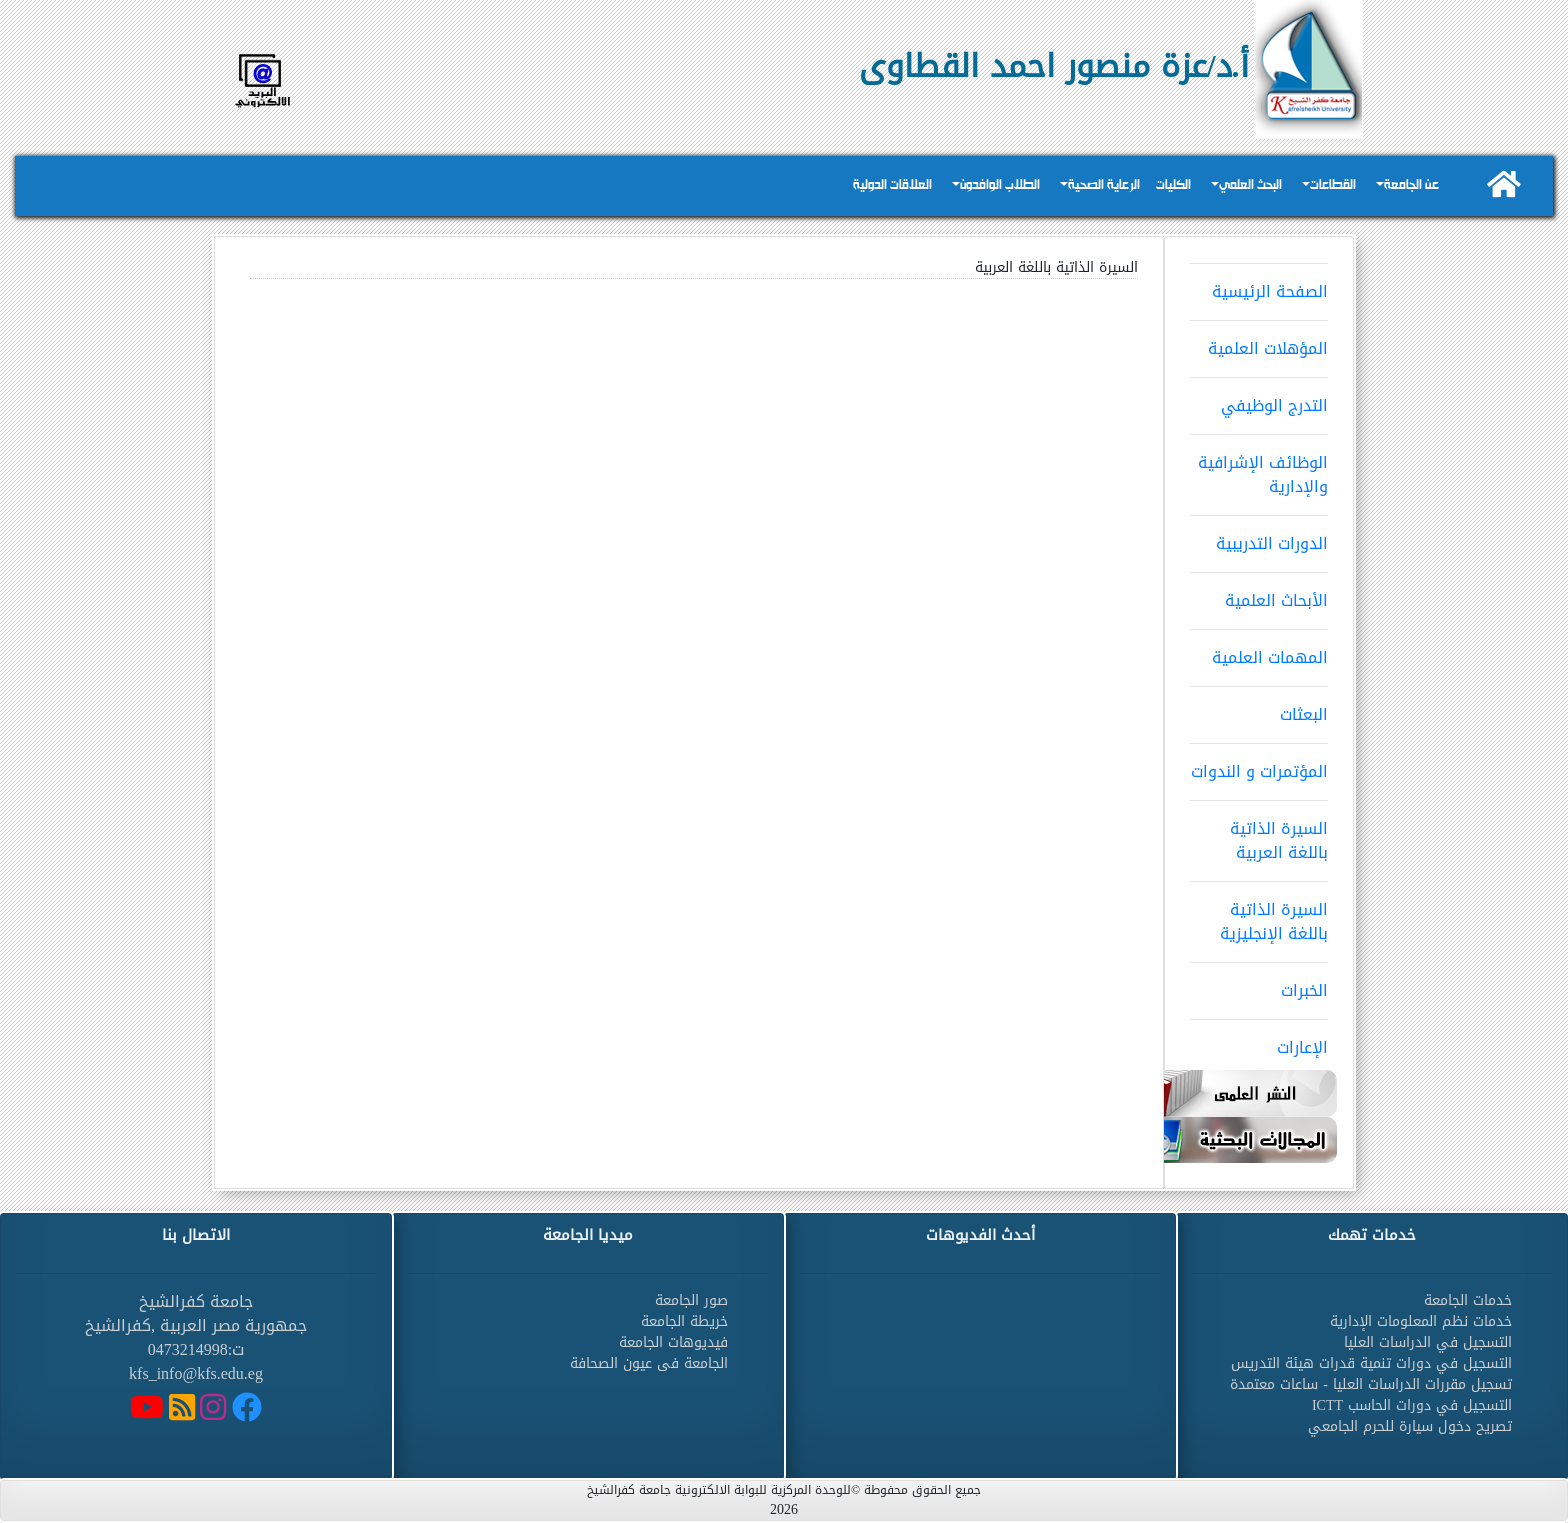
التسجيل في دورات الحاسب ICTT (1412, 1405)
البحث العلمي (1250, 185)
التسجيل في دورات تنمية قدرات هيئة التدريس (1371, 1363)
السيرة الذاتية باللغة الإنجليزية (1259, 915)
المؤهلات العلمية (1259, 342)
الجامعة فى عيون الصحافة (649, 1363)
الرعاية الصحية (1104, 185)
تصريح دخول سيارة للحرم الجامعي (1410, 1426)
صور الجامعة (691, 1300)
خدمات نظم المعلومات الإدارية (1421, 1321)
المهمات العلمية (1259, 651)
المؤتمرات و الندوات (1259, 765)
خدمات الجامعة (1468, 1300)
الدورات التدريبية (1259, 537)
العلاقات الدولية (892, 185)
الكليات (1173, 185)
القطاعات (1333, 185)
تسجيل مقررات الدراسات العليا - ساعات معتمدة (1371, 1384)
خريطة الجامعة (684, 1321)
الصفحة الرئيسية (1259, 285)
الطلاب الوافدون (1000, 185)
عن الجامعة (1411, 185)
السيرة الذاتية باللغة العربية (1259, 834)
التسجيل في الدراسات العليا (1428, 1342)
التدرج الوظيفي (1259, 399)
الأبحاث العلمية (1259, 594)
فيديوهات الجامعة (673, 1342)
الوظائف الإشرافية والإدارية (1259, 468)
